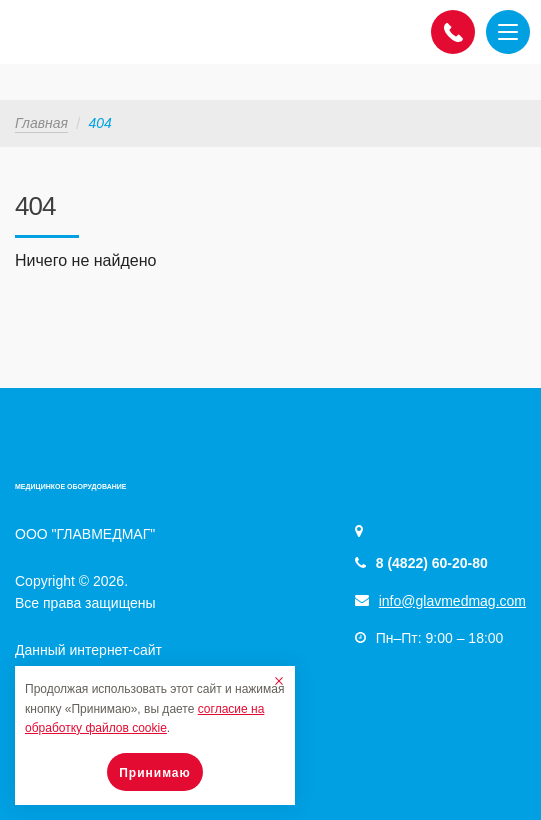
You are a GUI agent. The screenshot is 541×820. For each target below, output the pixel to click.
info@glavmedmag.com (452, 601)
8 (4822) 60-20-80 (432, 563)
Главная (41, 123)
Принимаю (155, 773)
